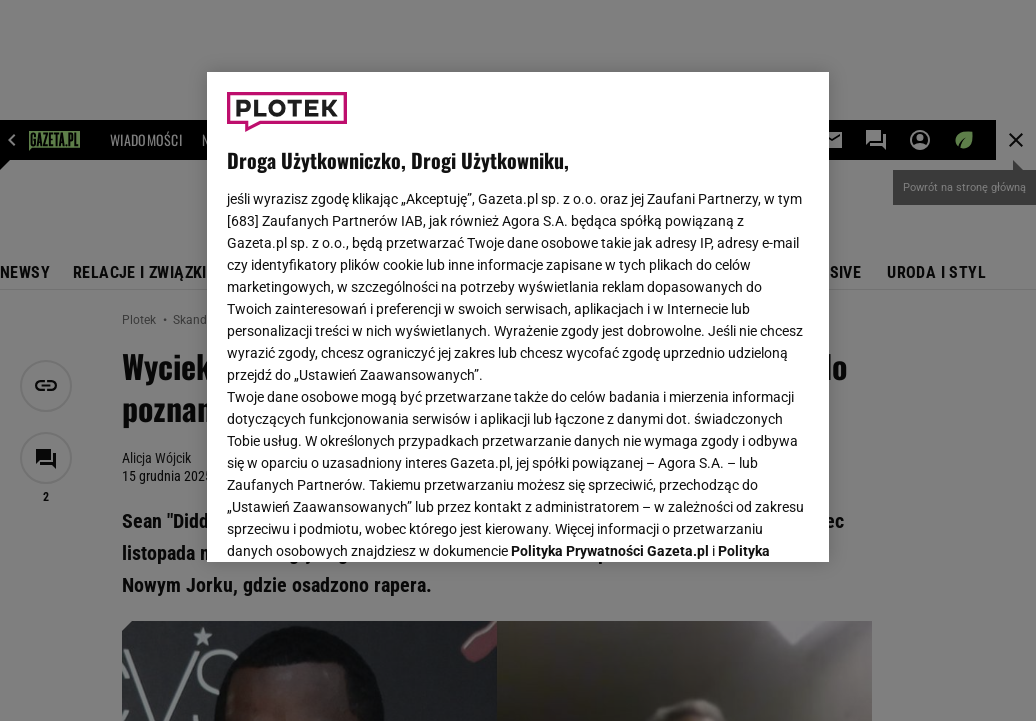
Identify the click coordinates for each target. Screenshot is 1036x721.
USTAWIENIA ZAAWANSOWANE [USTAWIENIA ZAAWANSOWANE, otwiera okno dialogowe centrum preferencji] (358, 522)
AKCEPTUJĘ (741, 523)
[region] (518, 317)
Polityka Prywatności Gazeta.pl (610, 297)
